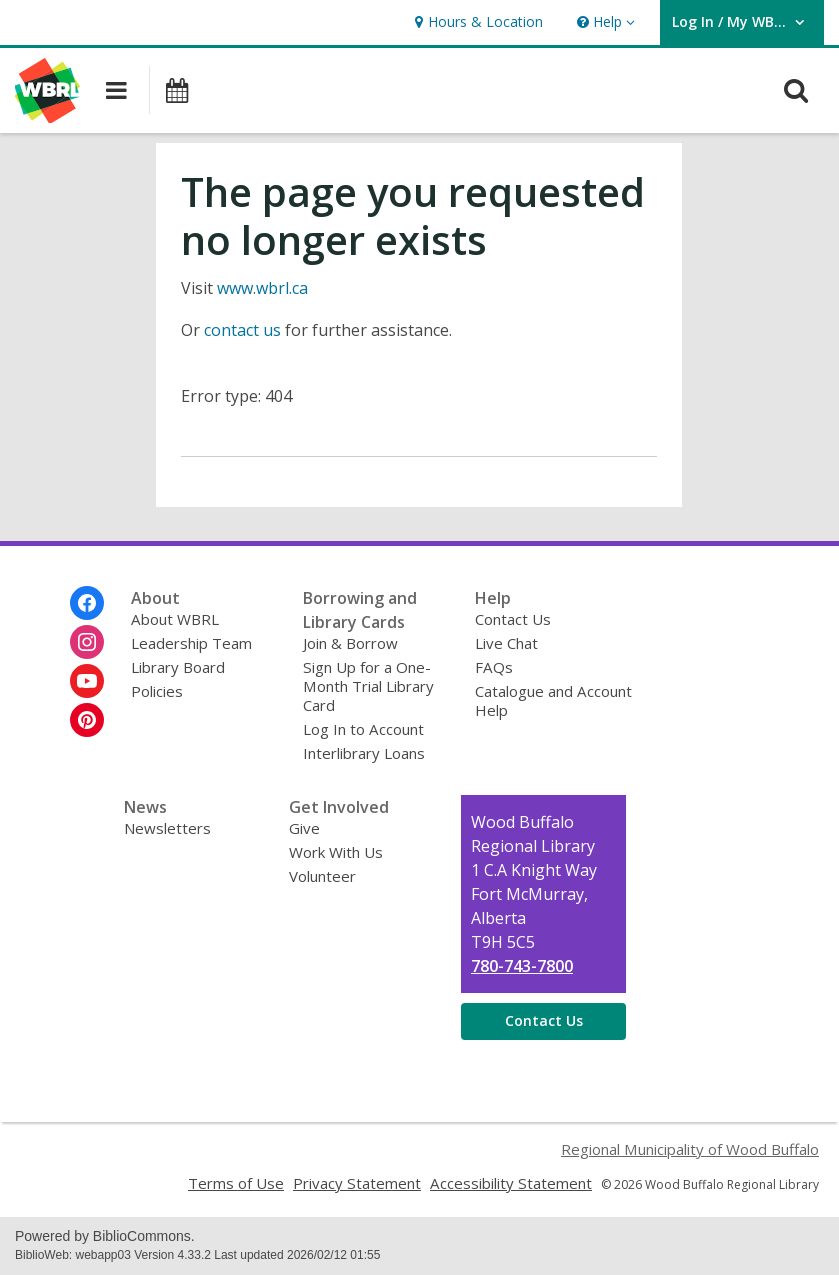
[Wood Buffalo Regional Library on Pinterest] (87, 720)
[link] (476, 22)
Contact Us (513, 619)
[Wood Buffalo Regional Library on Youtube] (87, 681)
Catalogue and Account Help (553, 700)
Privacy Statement (357, 1183)
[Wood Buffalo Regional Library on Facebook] (87, 603)
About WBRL (175, 619)
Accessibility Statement (511, 1183)
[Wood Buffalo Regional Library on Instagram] (87, 642)
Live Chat (506, 643)
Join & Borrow (350, 643)
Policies (157, 691)
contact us (242, 330)
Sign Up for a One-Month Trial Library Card (368, 686)
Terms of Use (236, 1183)
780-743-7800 (522, 966)
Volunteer (322, 876)
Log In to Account (363, 729)
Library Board (178, 667)
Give (304, 828)
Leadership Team (191, 643)
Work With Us (336, 852)
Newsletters (167, 828)
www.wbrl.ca (262, 288)
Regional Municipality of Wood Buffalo (690, 1149)
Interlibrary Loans (364, 753)
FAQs (494, 667)
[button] (603, 22)
